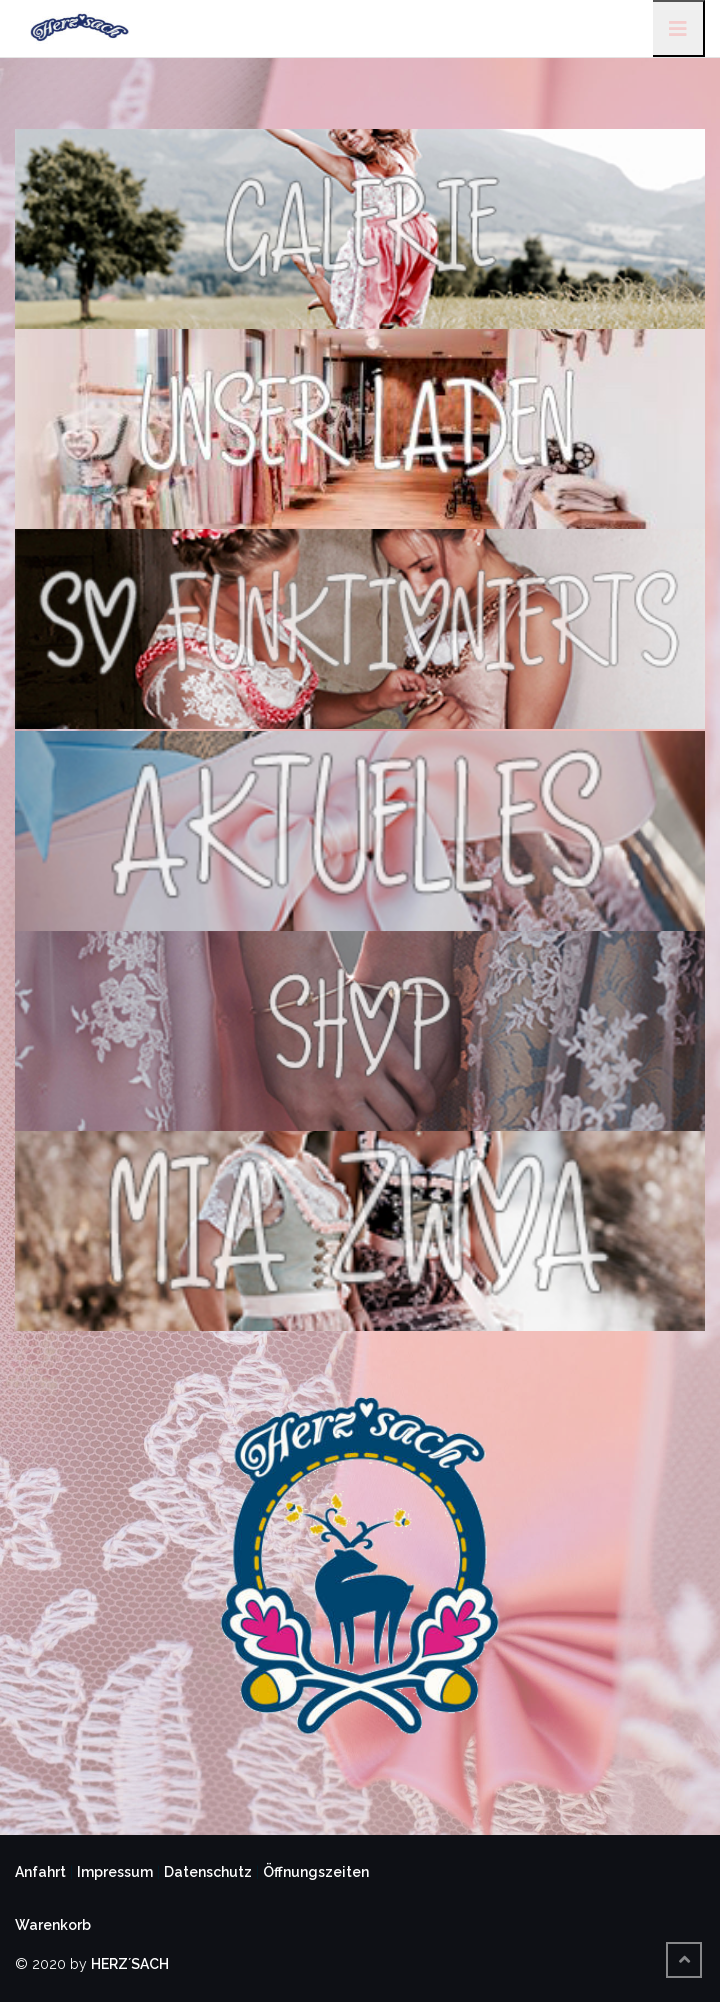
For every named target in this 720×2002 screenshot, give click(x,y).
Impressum (115, 1872)
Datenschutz (208, 1872)
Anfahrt (40, 1872)
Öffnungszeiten (316, 1872)
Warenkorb (53, 1925)
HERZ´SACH (130, 1964)
